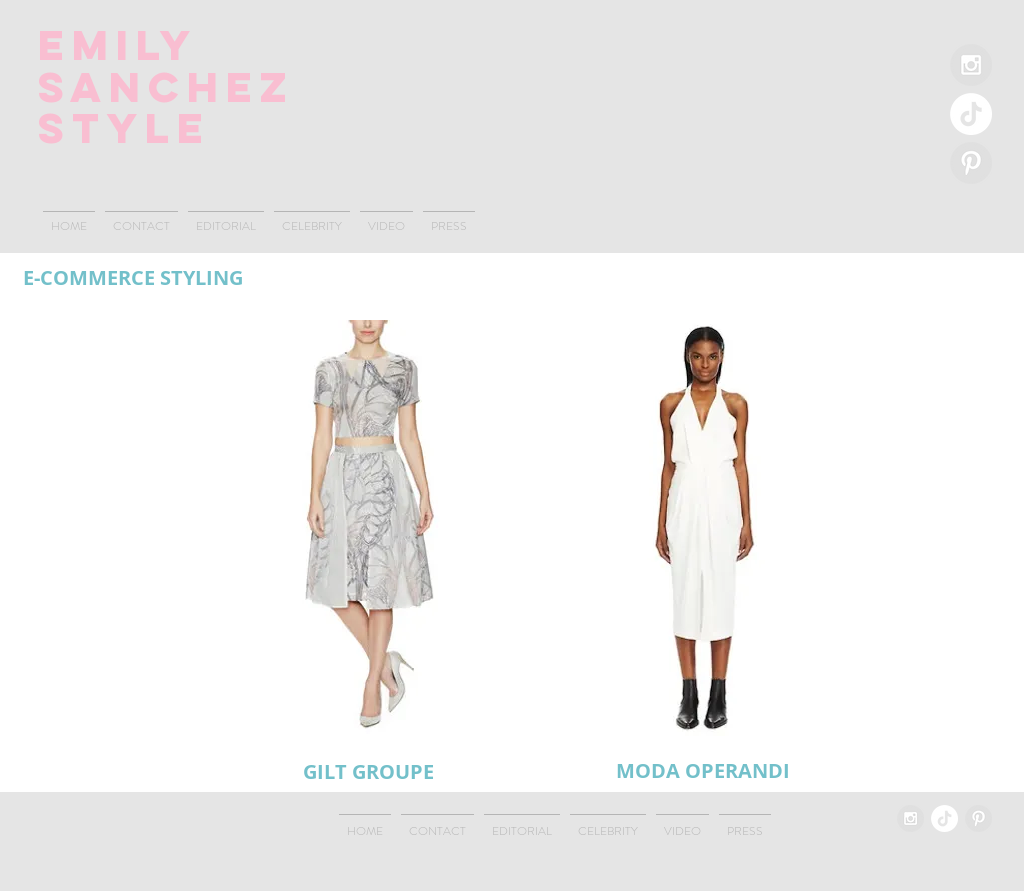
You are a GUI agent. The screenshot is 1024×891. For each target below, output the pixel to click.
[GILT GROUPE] (368, 771)
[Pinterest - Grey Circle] (971, 163)
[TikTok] (971, 114)
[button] (368, 527)
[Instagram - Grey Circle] (971, 65)
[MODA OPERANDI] (703, 771)
